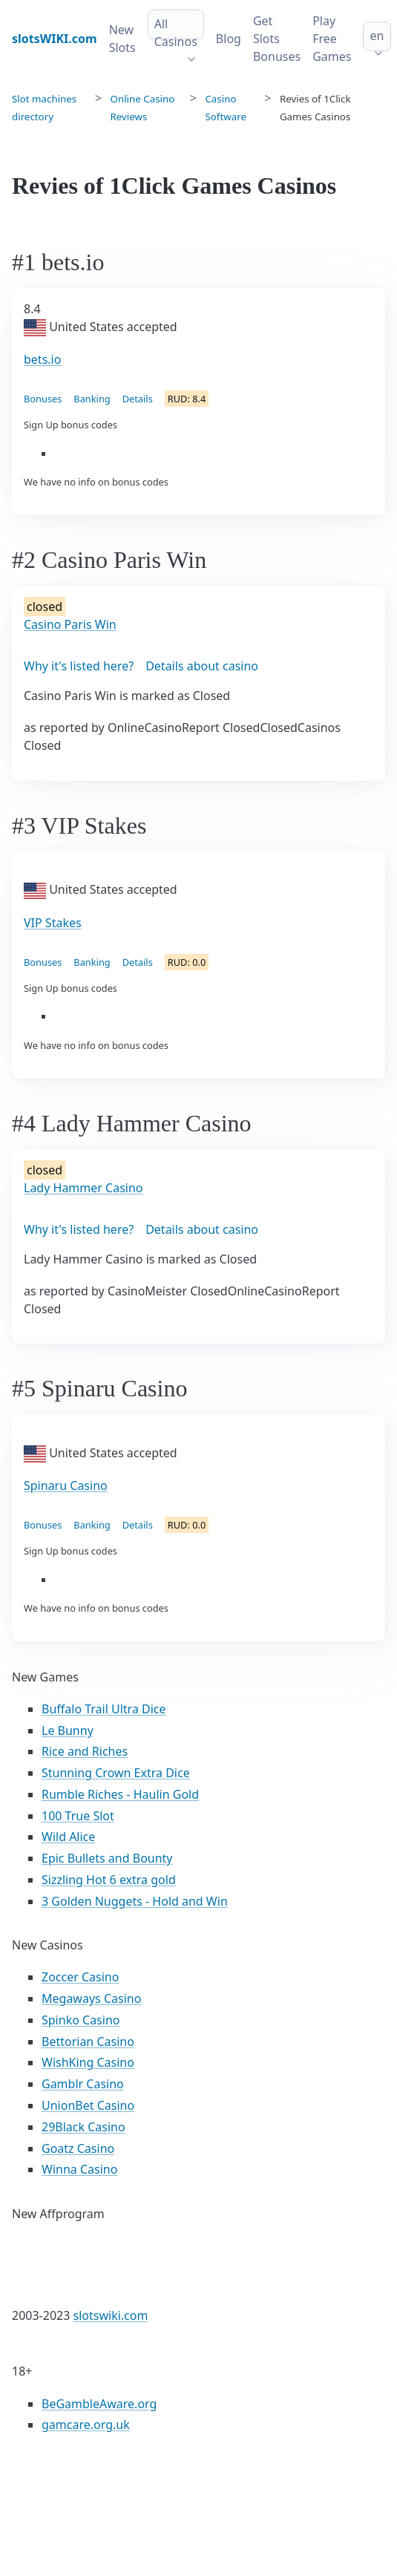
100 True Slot (78, 1816)
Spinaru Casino (66, 1485)
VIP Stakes (53, 923)
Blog (228, 38)
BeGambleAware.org (99, 2404)
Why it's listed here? (79, 666)
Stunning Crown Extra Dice (116, 1773)
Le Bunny (67, 1730)
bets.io (42, 359)
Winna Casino (79, 2169)
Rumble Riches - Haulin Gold (120, 1794)
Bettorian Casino (88, 2041)
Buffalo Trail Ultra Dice (104, 1709)
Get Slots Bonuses (277, 39)
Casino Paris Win (70, 624)
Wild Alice (68, 1836)
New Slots (122, 39)
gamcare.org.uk (86, 2424)
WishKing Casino (88, 2062)
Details (137, 398)
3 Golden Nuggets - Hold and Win (135, 1901)
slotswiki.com (110, 2315)
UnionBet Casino (88, 2105)
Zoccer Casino (80, 1977)
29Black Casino (83, 2127)
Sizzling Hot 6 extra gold (109, 1879)
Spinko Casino (80, 2020)
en (377, 35)
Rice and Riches (85, 1751)
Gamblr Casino (83, 2084)
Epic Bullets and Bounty (107, 1858)
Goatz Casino (78, 2148)
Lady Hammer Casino (83, 1188)
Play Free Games (331, 39)
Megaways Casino (91, 1998)
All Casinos (175, 33)
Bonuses (43, 398)
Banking (91, 398)
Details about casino (201, 666)
